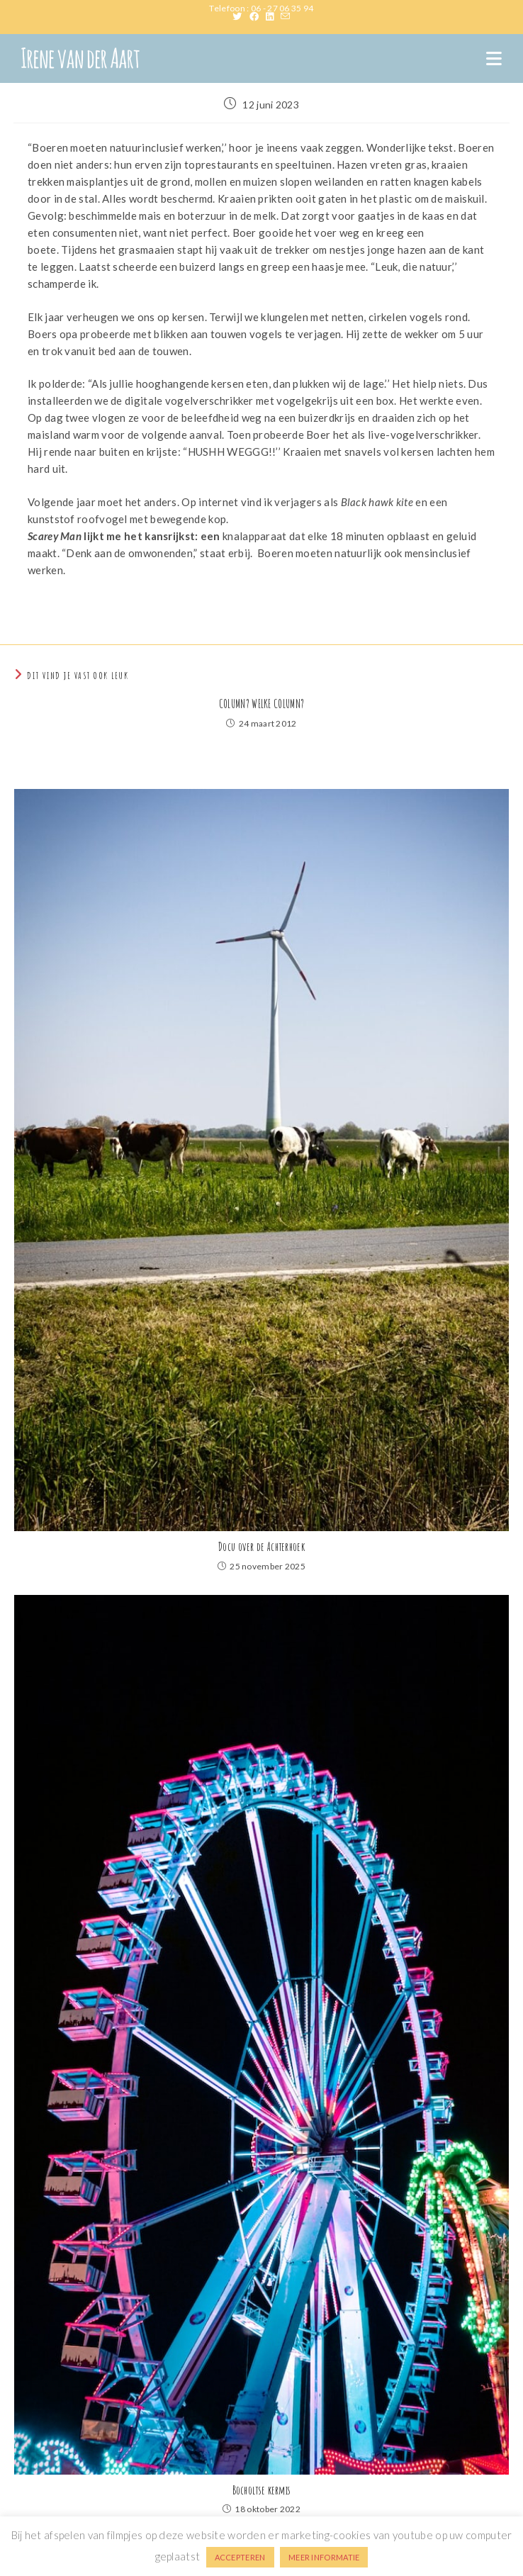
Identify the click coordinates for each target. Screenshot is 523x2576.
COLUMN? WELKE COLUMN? (261, 704)
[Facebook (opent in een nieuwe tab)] (257, 16)
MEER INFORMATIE (324, 2557)
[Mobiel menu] (494, 58)
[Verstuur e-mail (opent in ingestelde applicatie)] (285, 16)
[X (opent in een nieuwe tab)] (240, 16)
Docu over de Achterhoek (261, 1547)
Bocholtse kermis (261, 2490)
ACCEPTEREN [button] (240, 2557)
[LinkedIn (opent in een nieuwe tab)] (273, 16)
